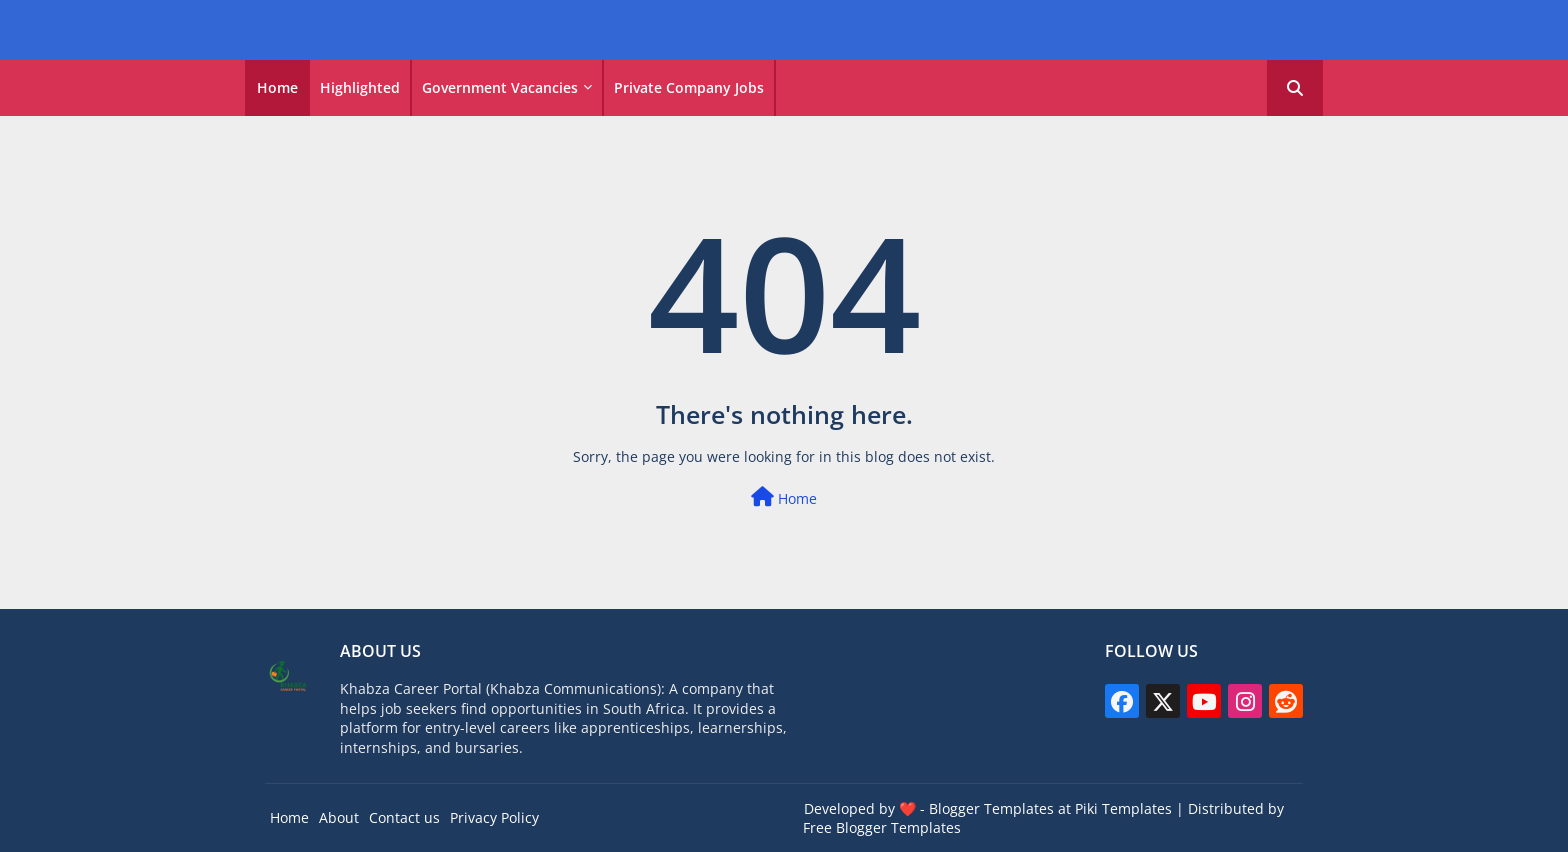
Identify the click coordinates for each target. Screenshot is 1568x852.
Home (277, 87)
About (339, 817)
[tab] (277, 88)
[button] (1295, 88)
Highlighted (360, 87)
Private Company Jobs (689, 87)
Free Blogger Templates (882, 827)
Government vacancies (500, 87)
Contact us (404, 817)
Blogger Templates (991, 808)
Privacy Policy (494, 817)
